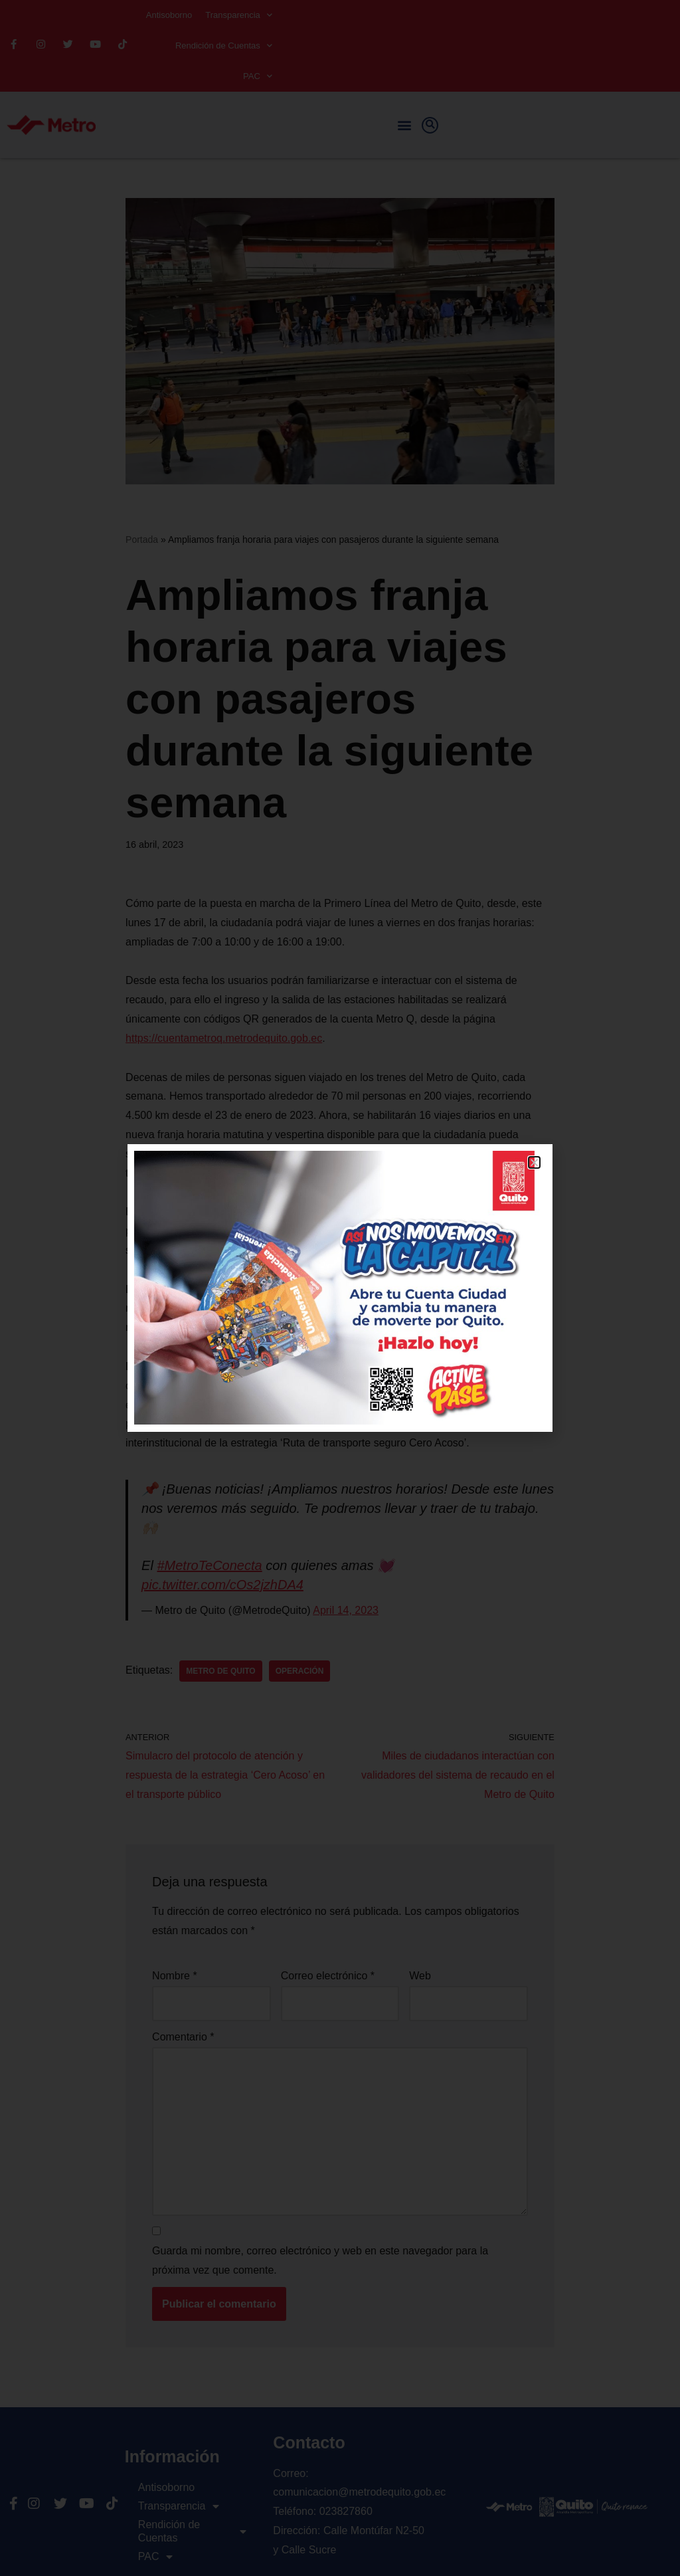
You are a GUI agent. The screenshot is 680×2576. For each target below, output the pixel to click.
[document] (340, 1288)
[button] (534, 1162)
